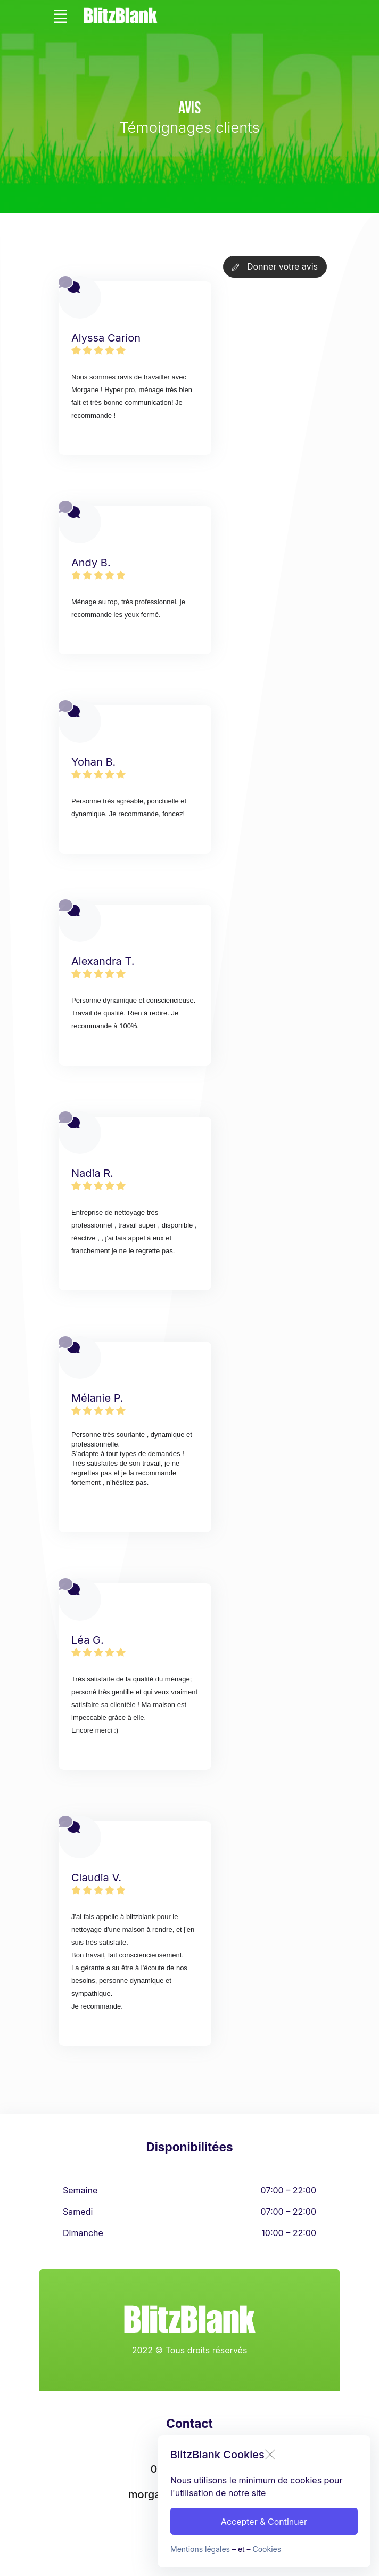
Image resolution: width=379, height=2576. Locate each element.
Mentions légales (200, 2549)
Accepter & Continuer (264, 2521)
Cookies (267, 2549)
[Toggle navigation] (60, 16)
